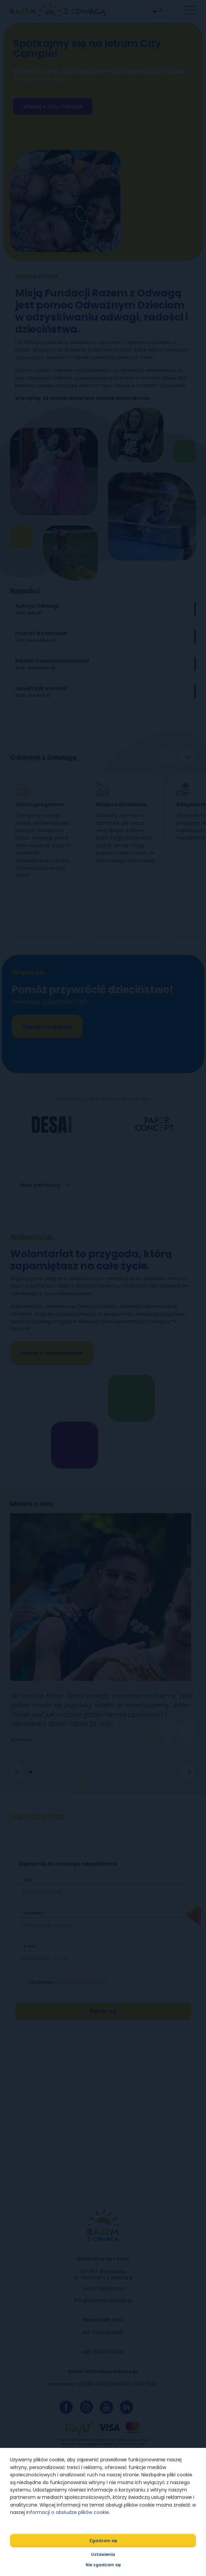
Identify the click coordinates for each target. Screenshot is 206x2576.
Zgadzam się (103, 2540)
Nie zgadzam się (103, 2565)
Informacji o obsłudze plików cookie (67, 2512)
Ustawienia (103, 2554)
